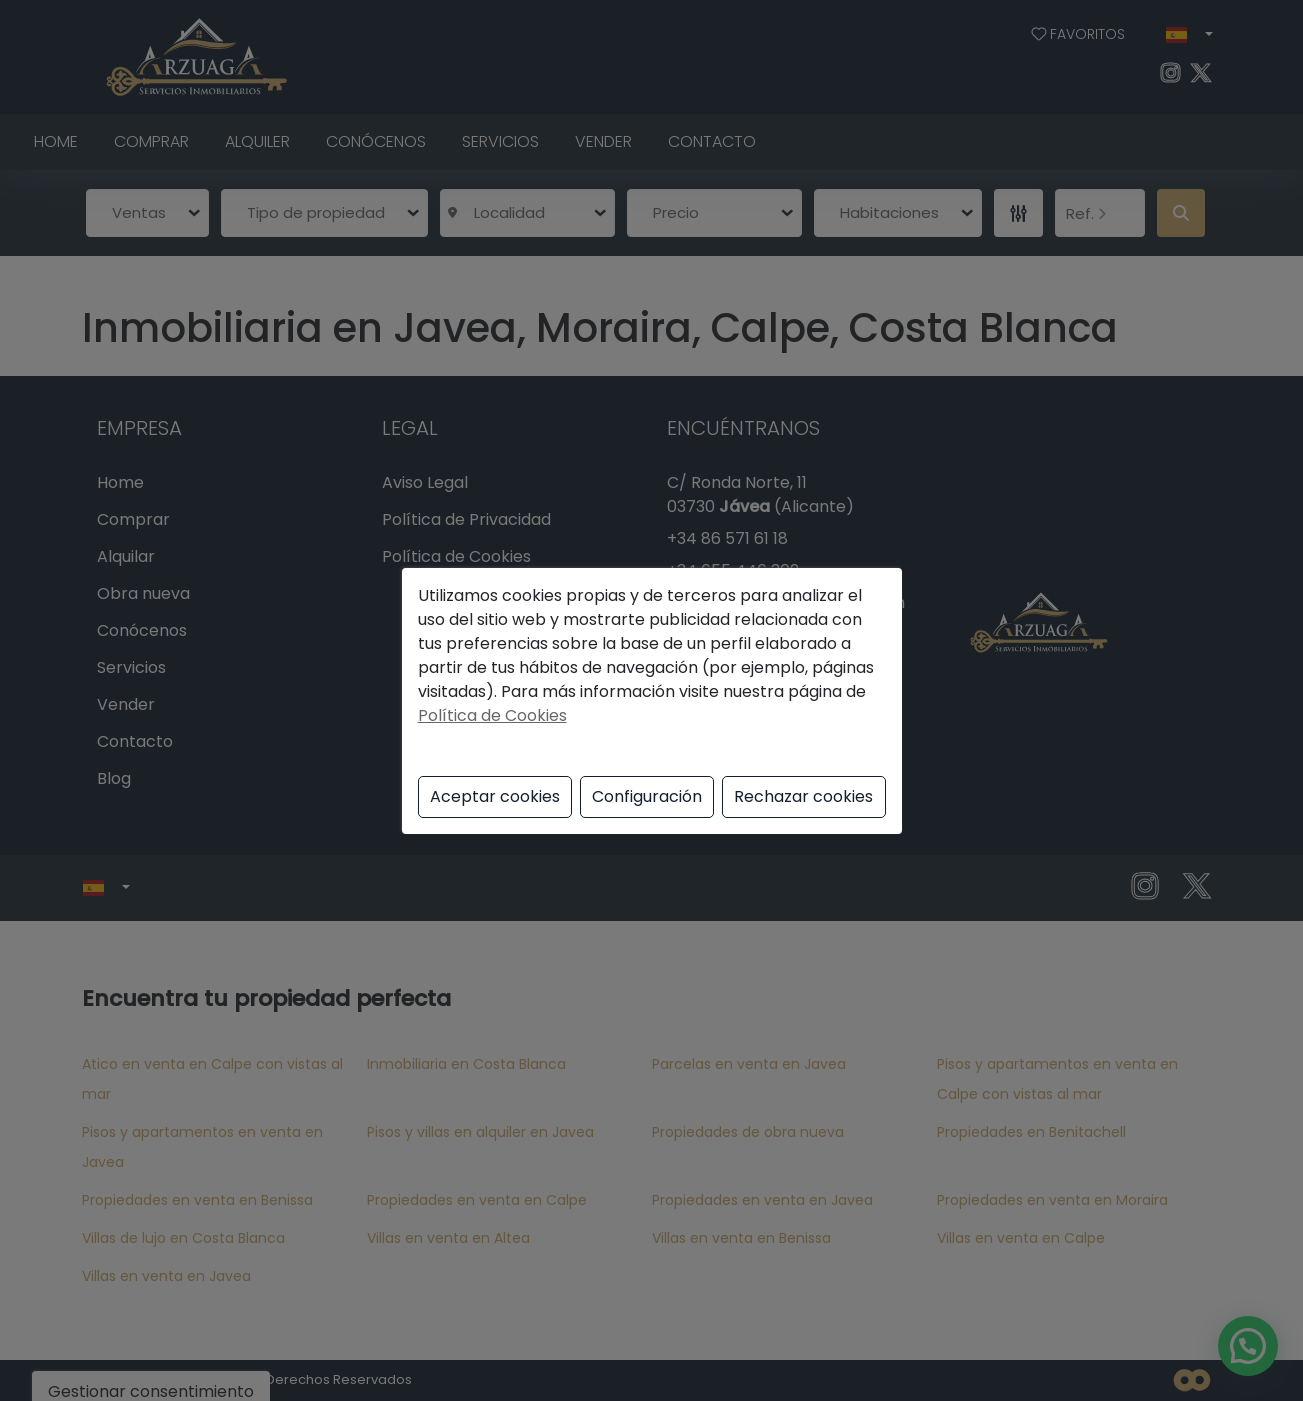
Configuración (647, 796)
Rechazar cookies (803, 796)
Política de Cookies (492, 715)
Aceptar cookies (495, 796)
